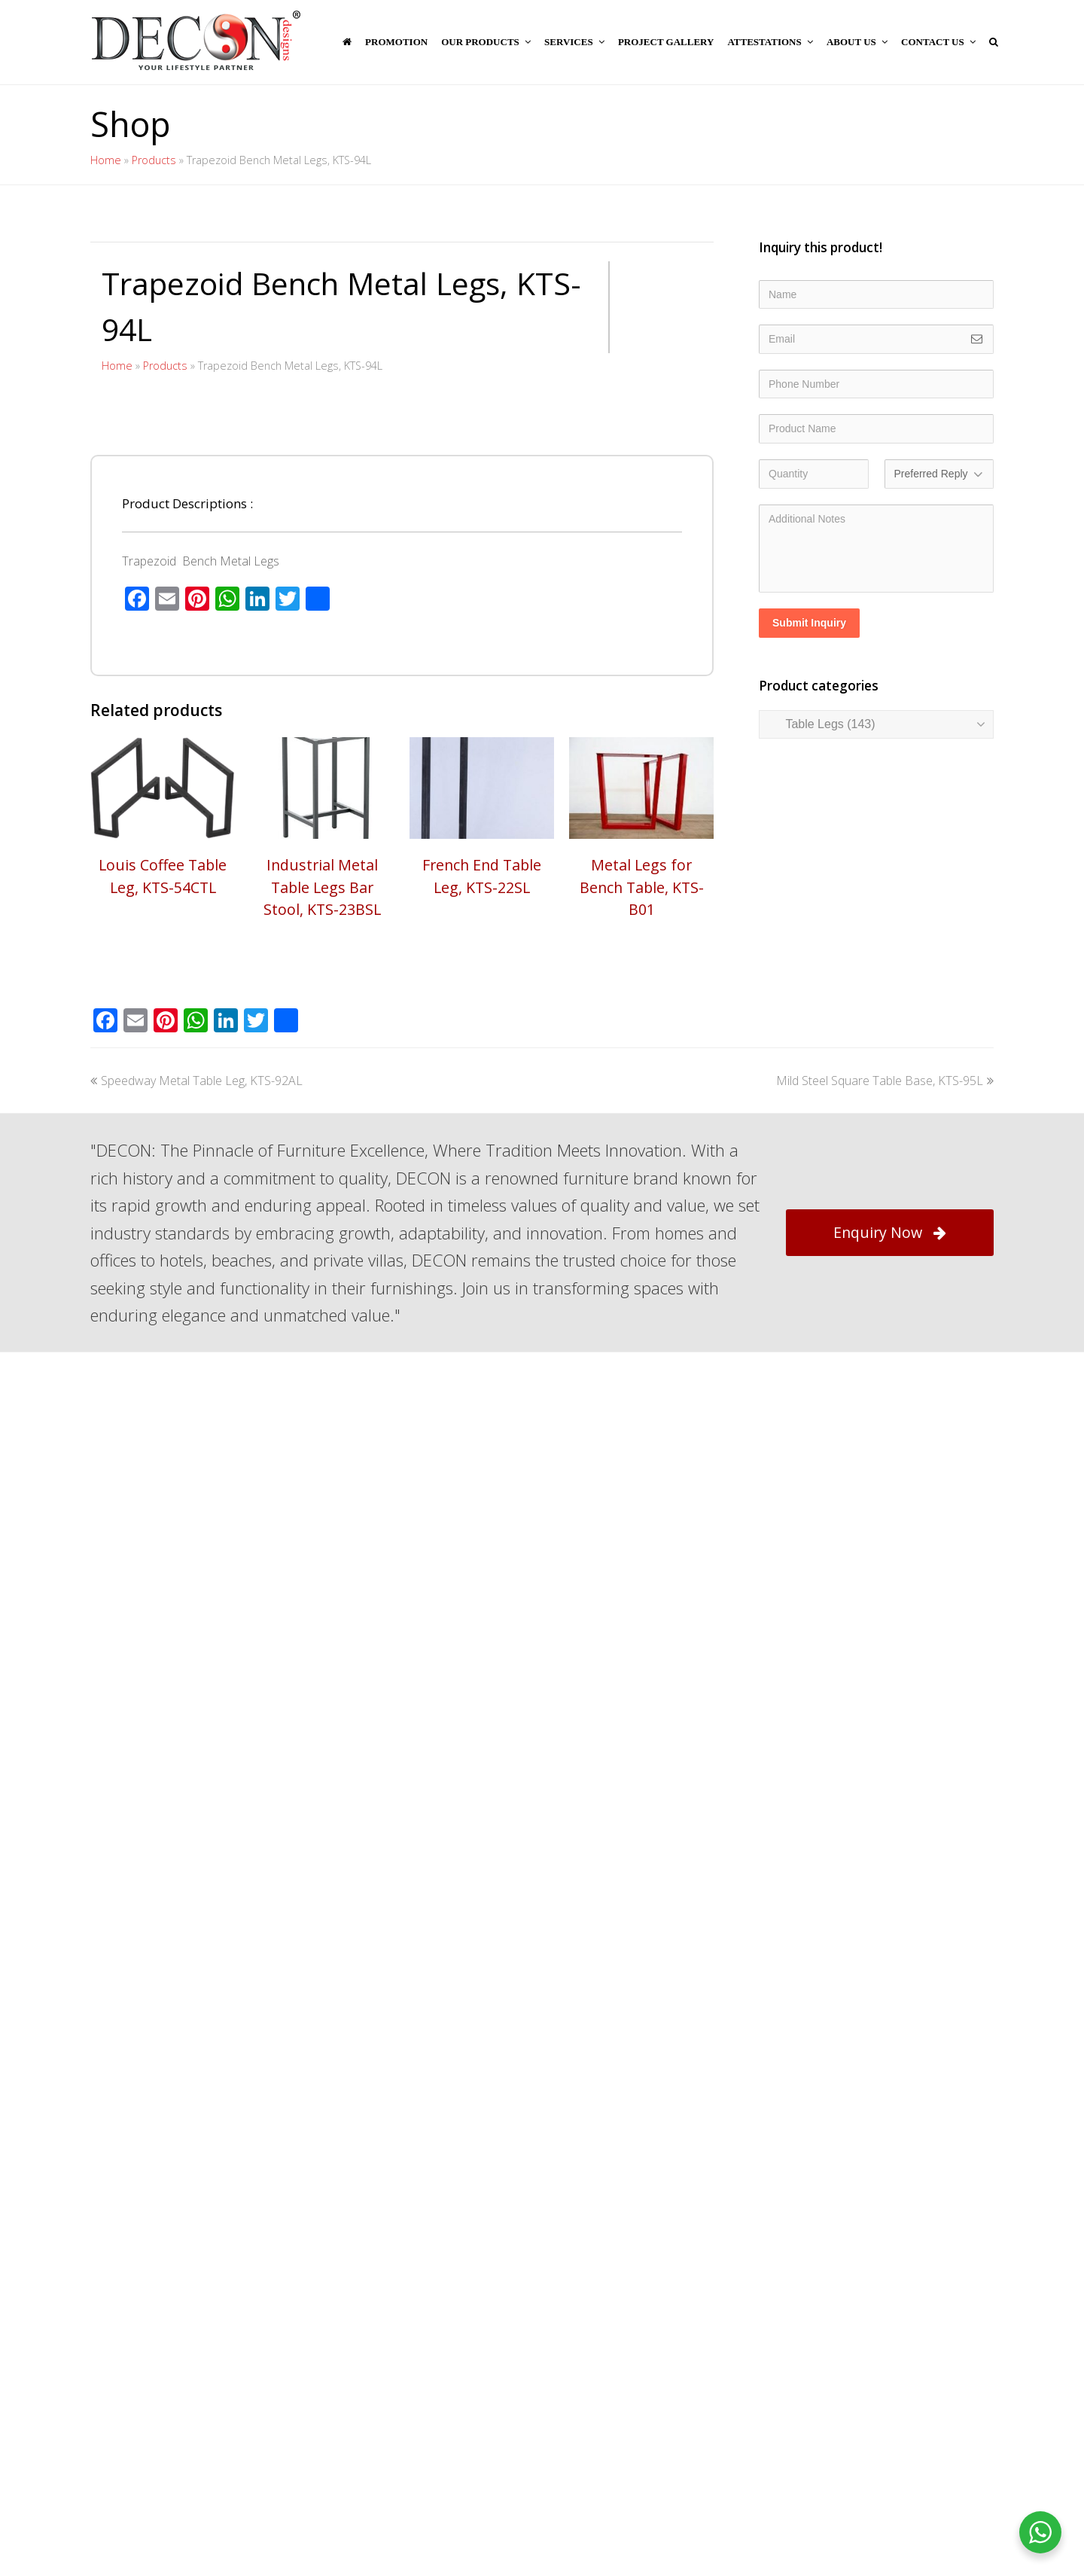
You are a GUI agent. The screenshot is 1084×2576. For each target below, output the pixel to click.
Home (105, 160)
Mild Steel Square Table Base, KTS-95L (885, 1495)
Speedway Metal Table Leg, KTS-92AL (196, 1495)
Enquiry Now (889, 1647)
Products (154, 160)
